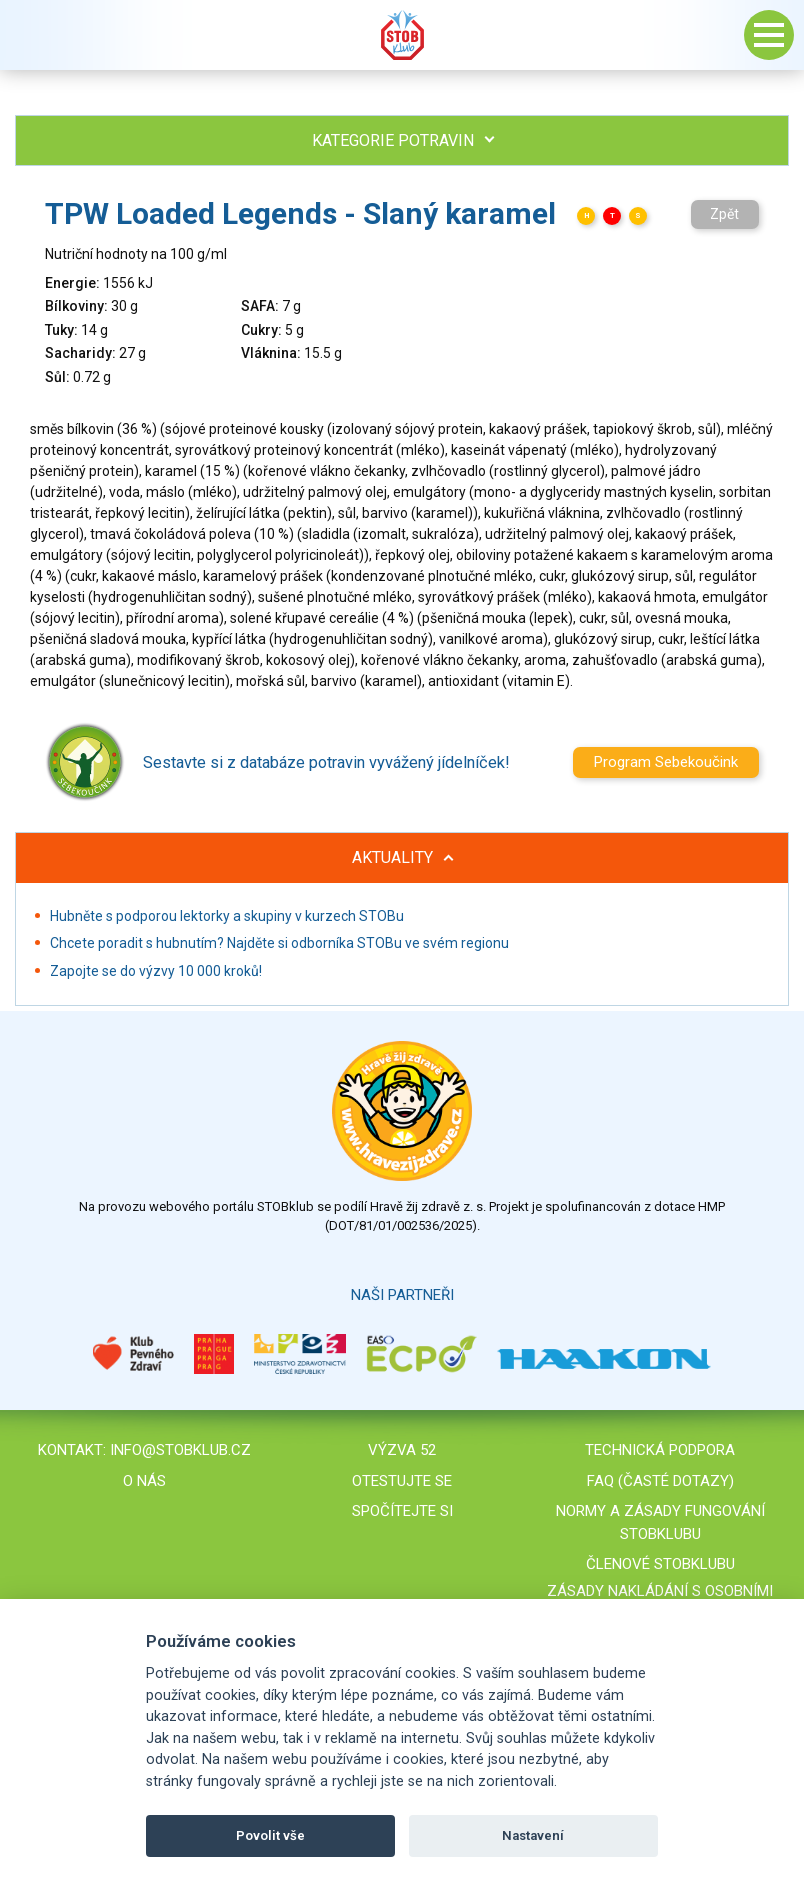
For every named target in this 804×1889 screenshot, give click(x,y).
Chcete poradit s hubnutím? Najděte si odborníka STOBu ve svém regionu (279, 943)
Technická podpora (660, 1450)
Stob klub (402, 35)
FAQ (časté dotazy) (660, 1481)
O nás (144, 1481)
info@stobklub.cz (180, 1450)
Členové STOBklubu (660, 1564)
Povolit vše (270, 1835)
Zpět (724, 214)
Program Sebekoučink (666, 762)
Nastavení (533, 1835)
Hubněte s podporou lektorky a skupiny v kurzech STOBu (227, 916)
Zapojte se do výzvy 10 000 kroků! (156, 971)
